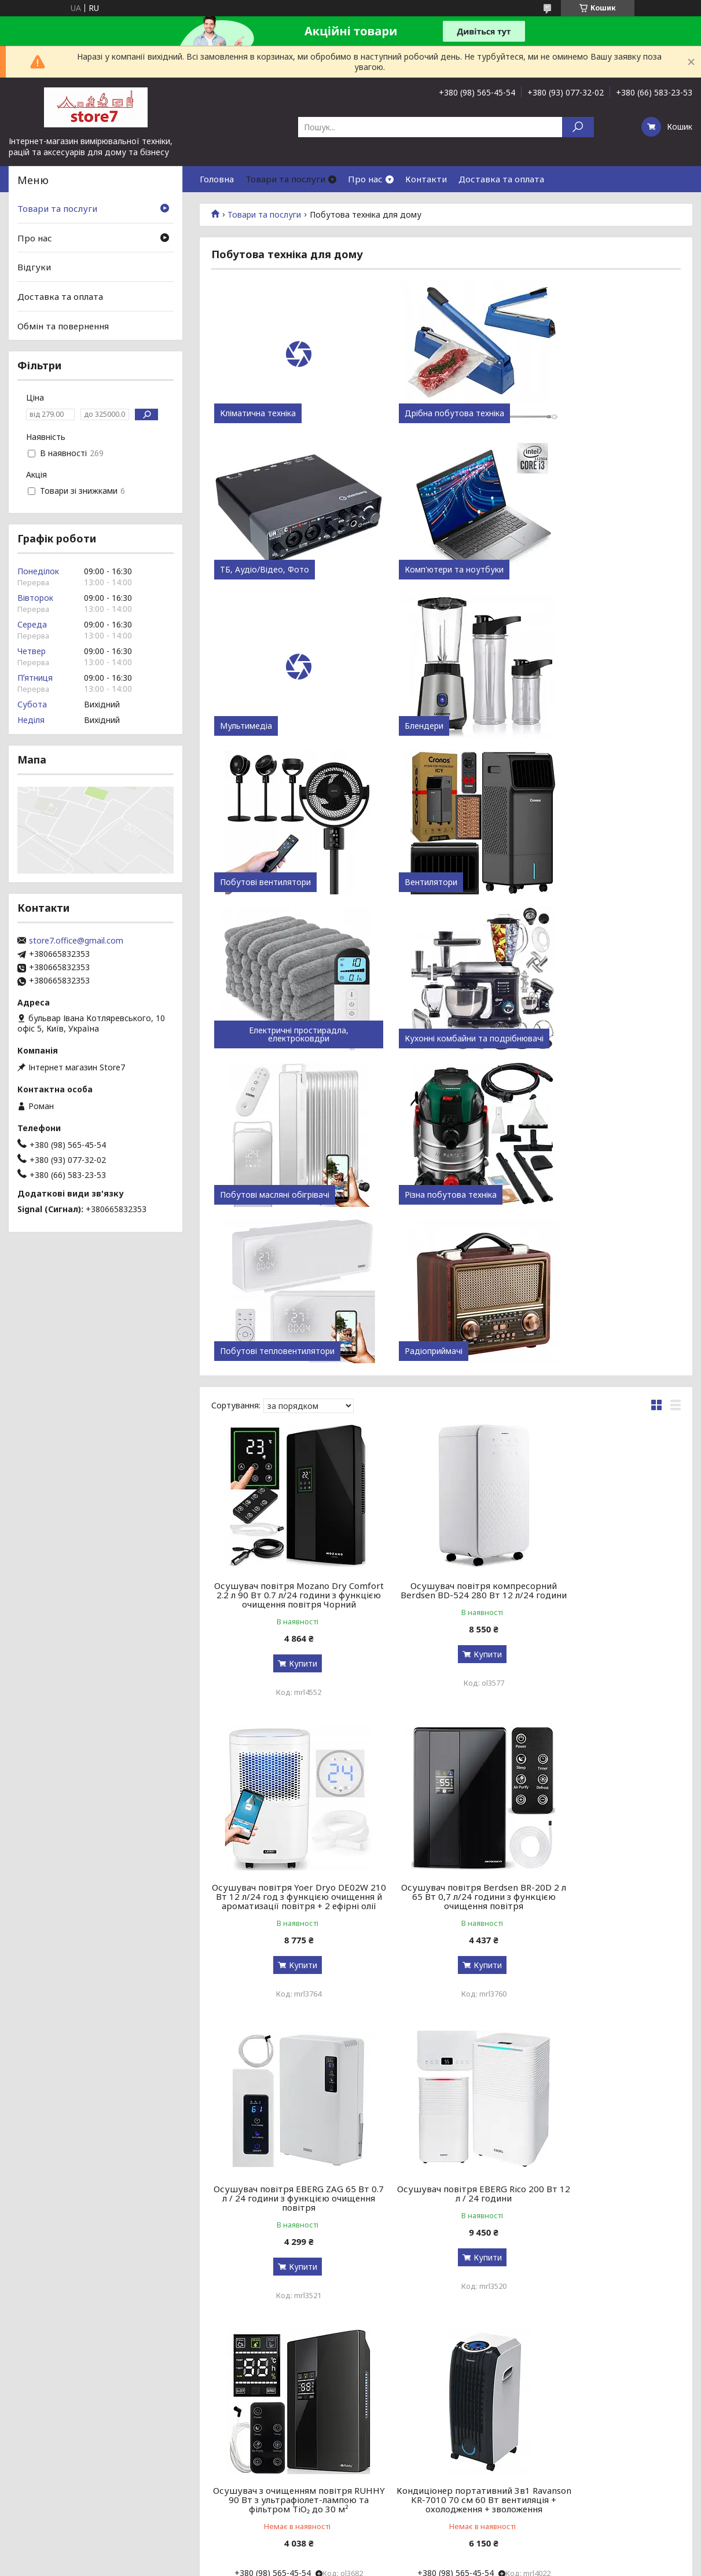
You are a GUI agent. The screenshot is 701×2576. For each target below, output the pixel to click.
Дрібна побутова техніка (429, 413)
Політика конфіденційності (441, 2340)
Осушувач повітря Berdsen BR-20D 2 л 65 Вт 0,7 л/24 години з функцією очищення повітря (286, 1602)
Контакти (426, 179)
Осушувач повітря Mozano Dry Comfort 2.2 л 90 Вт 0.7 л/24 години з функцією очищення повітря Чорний (286, 1286)
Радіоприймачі (409, 1038)
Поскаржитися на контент (346, 2340)
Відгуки (34, 267)
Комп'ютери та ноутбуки (269, 570)
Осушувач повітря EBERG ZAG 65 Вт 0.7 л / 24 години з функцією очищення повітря (446, 1602)
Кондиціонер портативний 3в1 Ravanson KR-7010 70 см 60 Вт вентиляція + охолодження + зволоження (446, 1908)
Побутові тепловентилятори (277, 1038)
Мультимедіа (406, 570)
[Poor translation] (42, 2407)
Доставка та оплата (501, 179)
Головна (217, 179)
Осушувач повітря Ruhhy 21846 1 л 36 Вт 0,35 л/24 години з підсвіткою (605, 1904)
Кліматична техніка (258, 413)
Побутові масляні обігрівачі (434, 882)
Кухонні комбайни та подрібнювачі (286, 878)
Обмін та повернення (63, 325)
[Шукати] (578, 127)
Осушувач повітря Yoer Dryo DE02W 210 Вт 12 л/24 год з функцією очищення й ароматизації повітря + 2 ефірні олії (605, 1291)
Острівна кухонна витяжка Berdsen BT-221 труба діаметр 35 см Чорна (286, 2191)
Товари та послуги (285, 179)
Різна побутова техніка (585, 882)
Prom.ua (406, 2330)
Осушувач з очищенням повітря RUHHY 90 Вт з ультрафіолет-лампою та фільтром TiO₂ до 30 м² (286, 1904)
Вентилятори (406, 726)
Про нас (365, 179)
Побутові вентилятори (265, 726)
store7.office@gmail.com (76, 940)
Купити (290, 1360)
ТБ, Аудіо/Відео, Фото (584, 413)
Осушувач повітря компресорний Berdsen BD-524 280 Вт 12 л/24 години (446, 1282)
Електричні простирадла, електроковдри (605, 722)
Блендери (558, 570)
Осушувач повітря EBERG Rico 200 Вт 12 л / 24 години (605, 1597)
